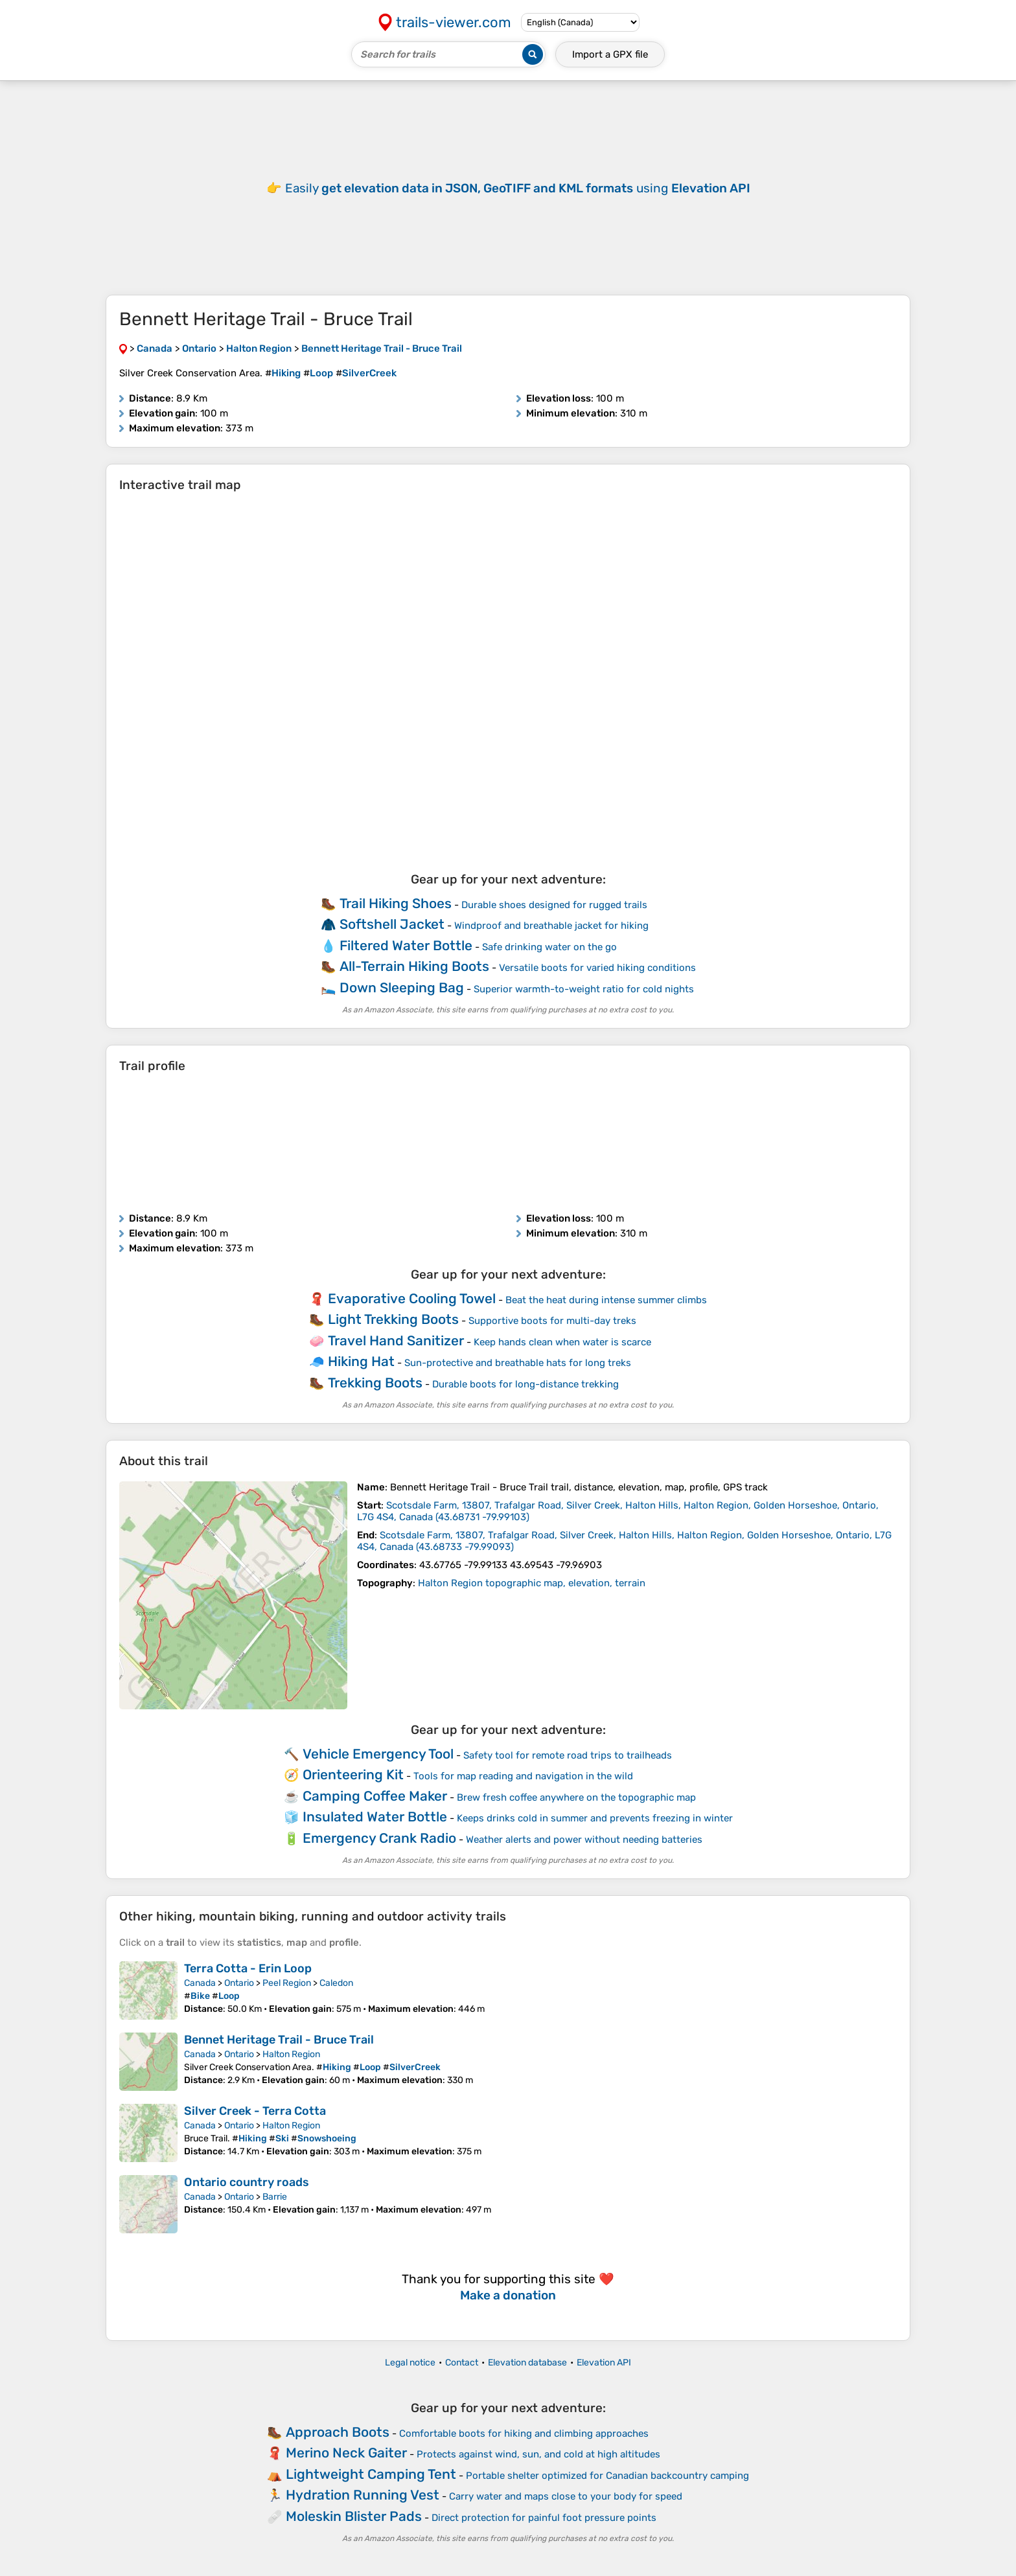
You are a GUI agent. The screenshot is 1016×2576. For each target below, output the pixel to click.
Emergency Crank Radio (379, 1838)
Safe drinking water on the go (549, 947)
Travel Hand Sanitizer (396, 1340)
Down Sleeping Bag (402, 987)
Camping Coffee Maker (375, 1796)
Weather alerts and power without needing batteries (584, 1839)
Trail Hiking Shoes (396, 903)
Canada (200, 1983)
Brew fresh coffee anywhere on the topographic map (576, 1797)
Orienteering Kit (353, 1774)
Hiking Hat (361, 1361)
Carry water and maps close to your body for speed (565, 2496)
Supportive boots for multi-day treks (552, 1321)
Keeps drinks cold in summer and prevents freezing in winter (595, 1818)
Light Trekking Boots (393, 1319)
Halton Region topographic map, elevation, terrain (531, 1583)
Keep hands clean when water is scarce (562, 1342)
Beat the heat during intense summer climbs (606, 1300)
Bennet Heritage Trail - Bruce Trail (279, 2040)
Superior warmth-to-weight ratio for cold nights (584, 989)
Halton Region (291, 2054)
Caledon (336, 1983)
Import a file (610, 54)
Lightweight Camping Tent (371, 2474)
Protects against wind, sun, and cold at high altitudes (538, 2454)
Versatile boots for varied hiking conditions (597, 968)
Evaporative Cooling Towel (412, 1298)
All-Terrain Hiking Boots (414, 966)
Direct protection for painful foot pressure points (544, 2518)
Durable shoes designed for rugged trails (554, 905)
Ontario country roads (246, 2182)
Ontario (239, 1983)
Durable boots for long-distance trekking (525, 1384)
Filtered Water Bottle (406, 945)
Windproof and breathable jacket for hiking (551, 925)
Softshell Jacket (392, 924)
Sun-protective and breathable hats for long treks (517, 1363)
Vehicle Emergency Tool (378, 1754)
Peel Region (286, 1983)
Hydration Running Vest (362, 2495)
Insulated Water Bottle (375, 1816)
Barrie (274, 2196)
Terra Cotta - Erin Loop (248, 1968)
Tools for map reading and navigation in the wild (523, 1776)
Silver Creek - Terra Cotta (255, 2111)
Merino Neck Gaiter (346, 2453)
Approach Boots (337, 2432)
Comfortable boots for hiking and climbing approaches (524, 2433)
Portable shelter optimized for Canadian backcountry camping (607, 2475)
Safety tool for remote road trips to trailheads (567, 1755)
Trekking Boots (375, 1382)
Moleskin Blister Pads (354, 2516)
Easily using (517, 188)
